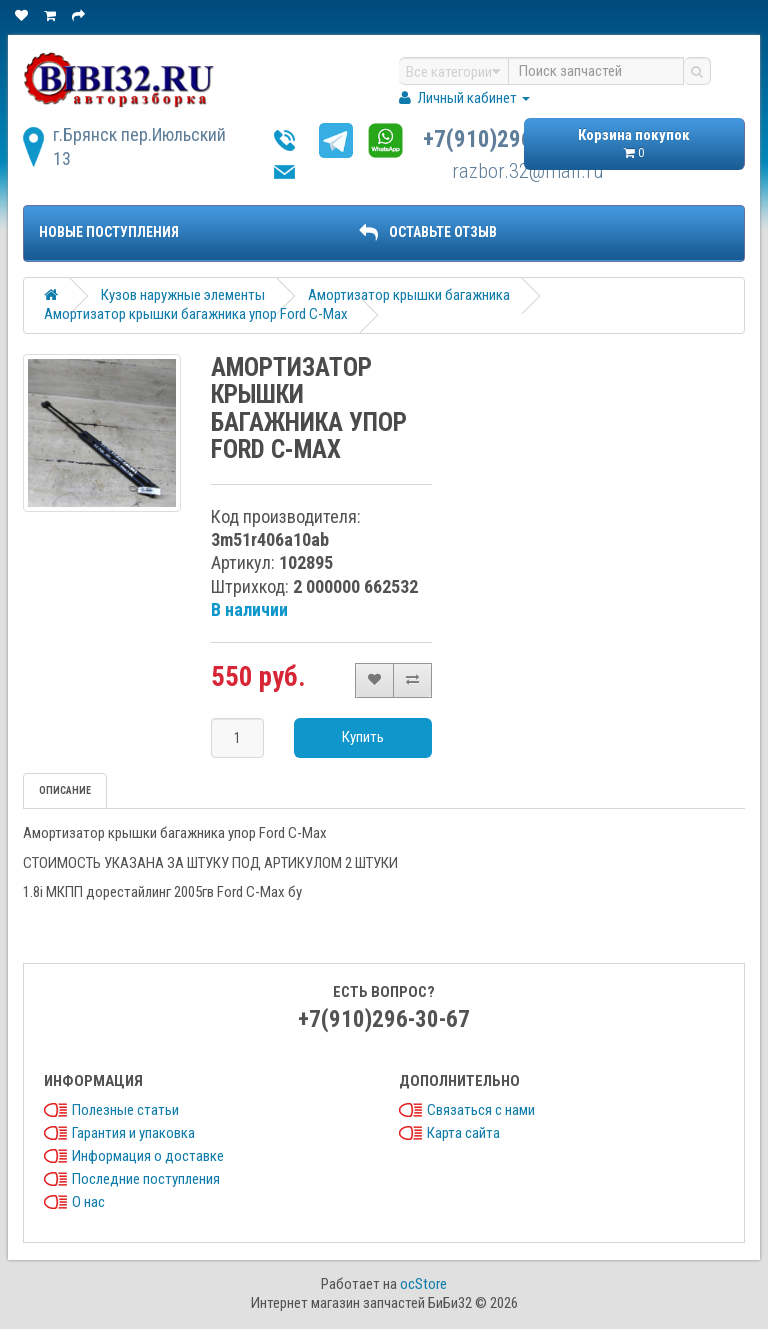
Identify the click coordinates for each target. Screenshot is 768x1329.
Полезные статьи (125, 1110)
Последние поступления (146, 1179)
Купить (363, 737)
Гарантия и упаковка (133, 1133)
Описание (65, 790)
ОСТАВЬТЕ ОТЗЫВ (428, 232)
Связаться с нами (481, 1110)
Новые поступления (109, 232)
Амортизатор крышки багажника (409, 295)
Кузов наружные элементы (183, 295)
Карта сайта (463, 1133)
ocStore (423, 1284)
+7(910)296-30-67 (509, 139)
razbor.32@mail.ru (528, 171)
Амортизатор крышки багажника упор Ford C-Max (196, 314)
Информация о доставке (148, 1156)
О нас (88, 1202)
